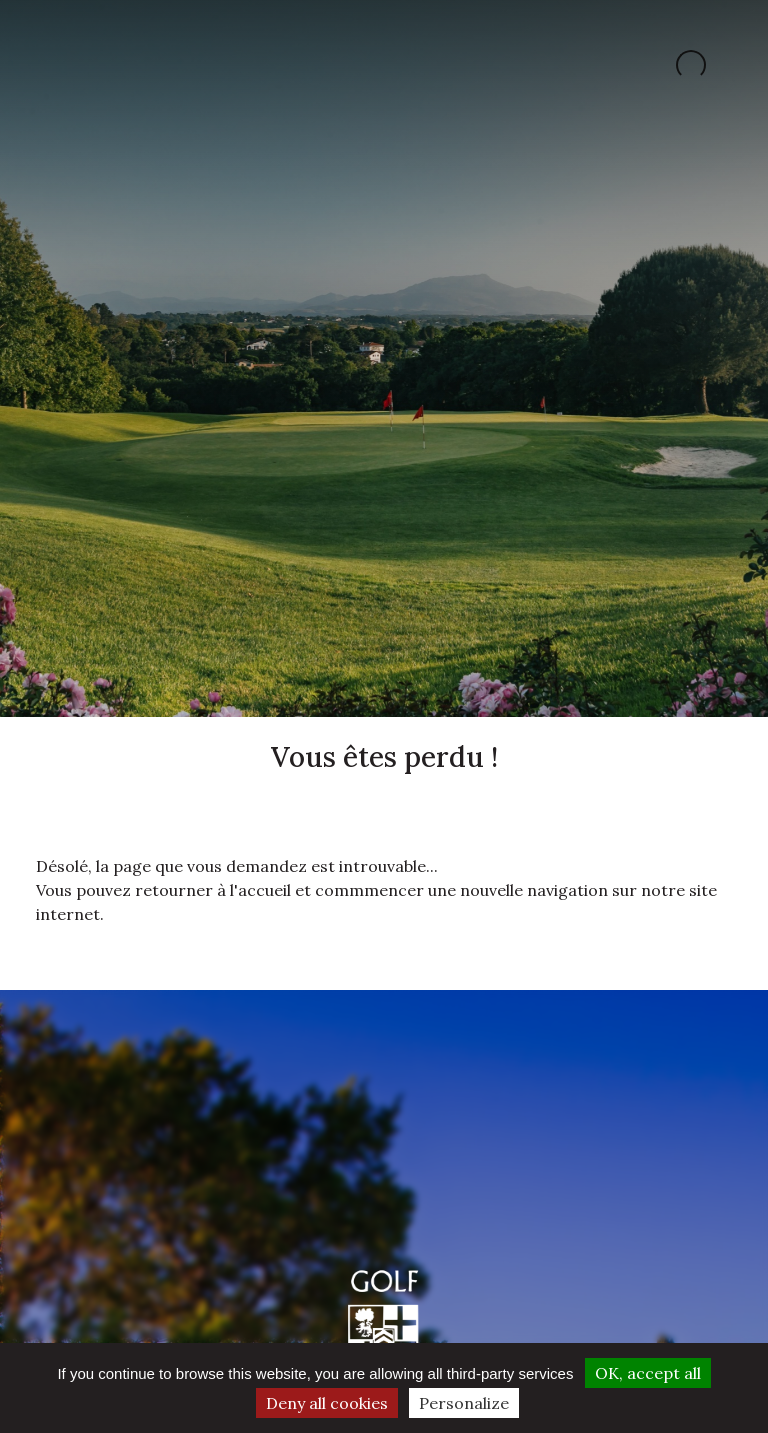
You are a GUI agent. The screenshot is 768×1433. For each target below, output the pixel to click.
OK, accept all (648, 1373)
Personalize (464, 1403)
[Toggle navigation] (54, 65)
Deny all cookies (327, 1403)
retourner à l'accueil (213, 890)
